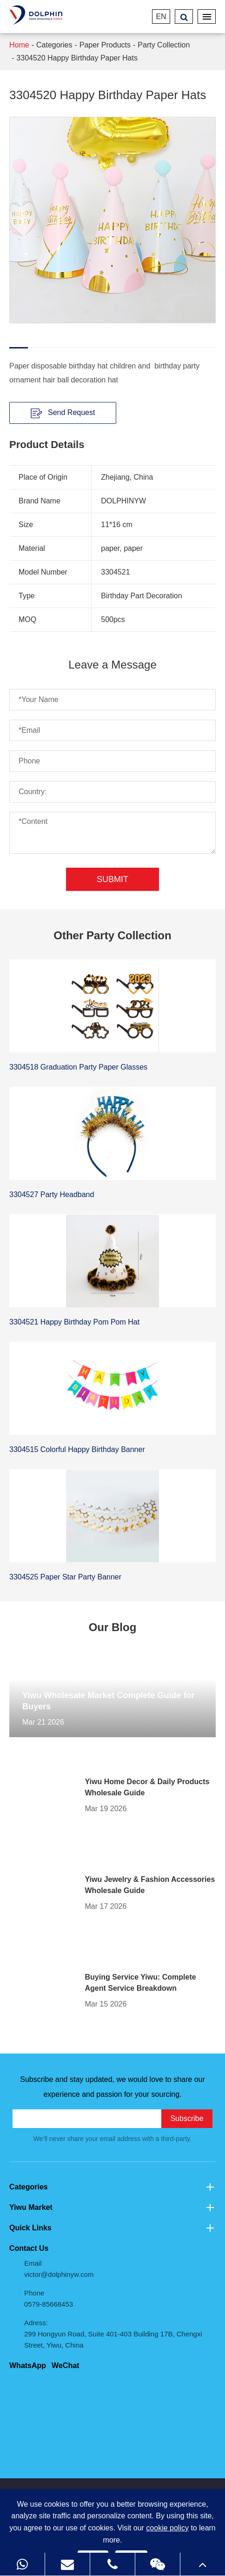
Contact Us (28, 2248)
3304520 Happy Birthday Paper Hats (77, 58)
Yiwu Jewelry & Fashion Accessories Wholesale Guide (150, 1884)
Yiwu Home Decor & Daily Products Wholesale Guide (147, 1787)
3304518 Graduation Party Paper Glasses (78, 1067)
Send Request (63, 413)
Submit (112, 879)
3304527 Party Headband (51, 1194)
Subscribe (186, 2118)
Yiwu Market (112, 2207)
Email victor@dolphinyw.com (58, 2268)
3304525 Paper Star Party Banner (65, 1577)
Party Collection (164, 45)
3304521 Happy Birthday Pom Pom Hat (74, 1322)
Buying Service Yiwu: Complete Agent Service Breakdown (140, 1982)
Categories (54, 45)
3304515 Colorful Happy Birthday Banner (77, 1449)
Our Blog (113, 1627)
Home (19, 45)
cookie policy (167, 2528)
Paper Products (105, 45)
